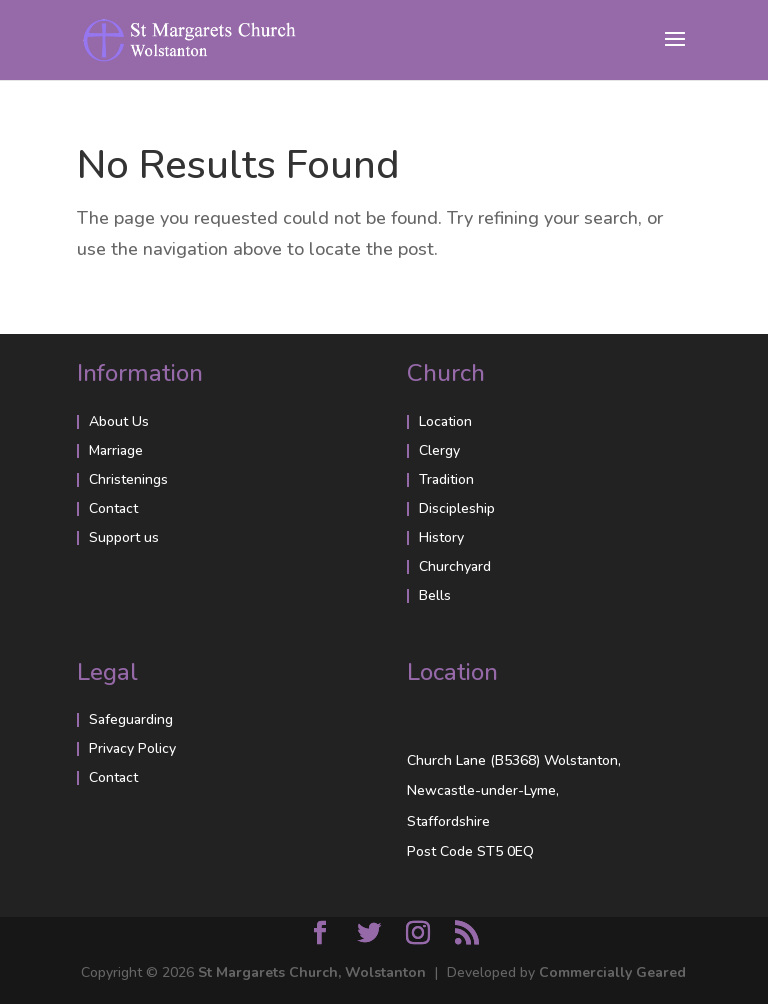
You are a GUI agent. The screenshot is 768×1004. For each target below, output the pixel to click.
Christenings (128, 479)
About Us (119, 421)
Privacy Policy (132, 748)
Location (445, 421)
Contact (113, 508)
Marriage (116, 450)
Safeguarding (131, 719)
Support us (124, 537)
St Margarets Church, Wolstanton (312, 972)
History (441, 537)
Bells (435, 595)
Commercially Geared (612, 972)
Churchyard (455, 566)
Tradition (446, 479)
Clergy (439, 450)
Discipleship (457, 508)
